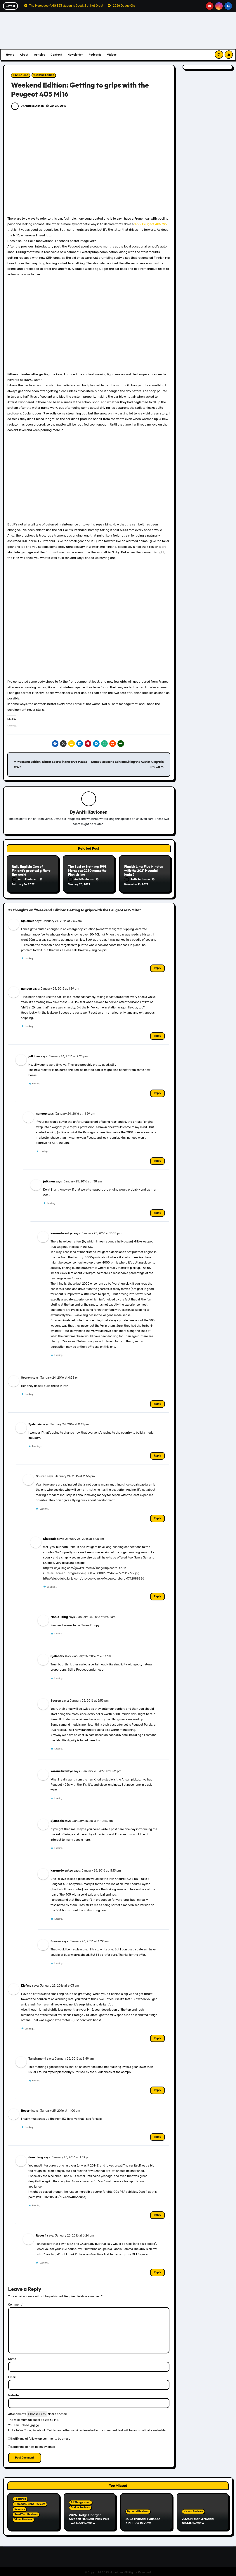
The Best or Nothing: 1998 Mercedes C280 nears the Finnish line (87, 870)
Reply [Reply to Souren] (157, 1402)
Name (12, 2358)
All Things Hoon (80, 2501)
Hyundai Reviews (138, 2510)
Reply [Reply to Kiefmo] (157, 2037)
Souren (26, 1376)
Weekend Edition (43, 75)
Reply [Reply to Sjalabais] (157, 967)
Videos (112, 54)
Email (12, 2376)
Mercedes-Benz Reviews (29, 2503)
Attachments (17, 2413)
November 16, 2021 (136, 884)
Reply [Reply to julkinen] (157, 1092)
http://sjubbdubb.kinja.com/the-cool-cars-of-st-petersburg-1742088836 (93, 1577)
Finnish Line (20, 75)
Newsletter (75, 54)
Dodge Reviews (80, 2506)
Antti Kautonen (91, 812)
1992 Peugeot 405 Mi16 (151, 224)
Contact (56, 54)
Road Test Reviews (26, 2513)
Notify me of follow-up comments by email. (40, 2438)
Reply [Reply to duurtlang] (157, 2214)
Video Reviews (23, 2518)
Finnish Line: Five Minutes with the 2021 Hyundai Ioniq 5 (143, 870)
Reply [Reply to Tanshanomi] (157, 2089)
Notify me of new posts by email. (33, 2446)
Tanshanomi (37, 2058)
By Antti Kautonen (27, 105)
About (24, 54)
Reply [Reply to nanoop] (157, 1035)
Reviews (19, 2508)
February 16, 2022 (23, 884)
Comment (16, 2303)
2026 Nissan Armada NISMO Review (198, 2520)
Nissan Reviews (193, 2510)
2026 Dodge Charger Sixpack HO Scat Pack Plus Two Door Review (89, 2518)
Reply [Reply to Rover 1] (157, 2136)
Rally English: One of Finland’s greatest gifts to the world (31, 870)
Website (13, 2394)
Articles (39, 54)
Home (10, 54)
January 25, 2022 (79, 884)
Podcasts (94, 54)
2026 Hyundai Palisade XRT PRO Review (142, 2520)
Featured (20, 2498)
